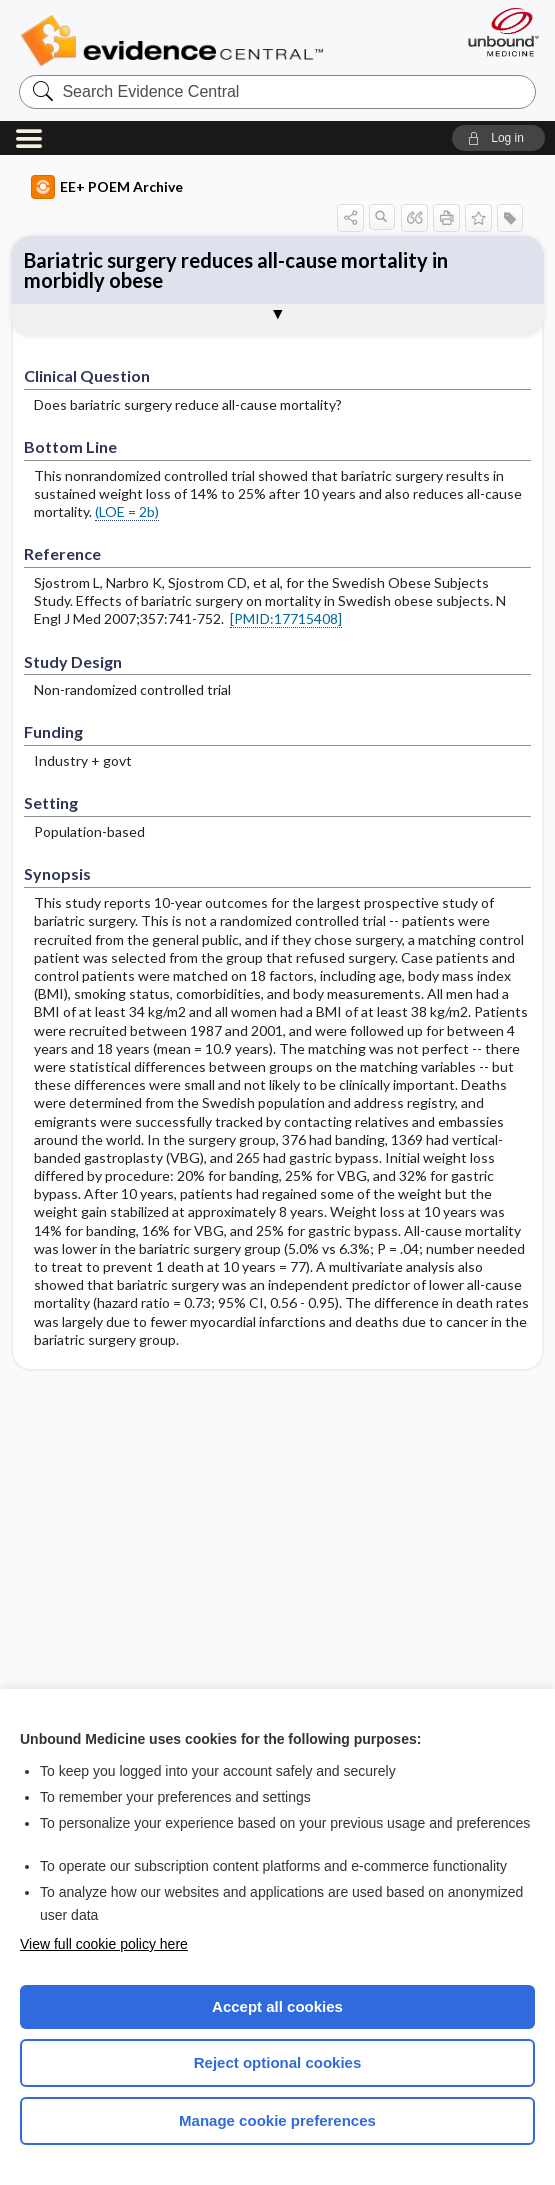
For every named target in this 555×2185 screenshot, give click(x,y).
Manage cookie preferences (277, 2120)
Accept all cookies (277, 2006)
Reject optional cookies (278, 2062)
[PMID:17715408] (286, 618)
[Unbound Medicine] (497, 32)
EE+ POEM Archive (107, 187)
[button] (498, 138)
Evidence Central (176, 41)
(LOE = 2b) (127, 511)
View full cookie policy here (104, 1944)
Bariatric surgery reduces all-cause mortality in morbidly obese (236, 270)
